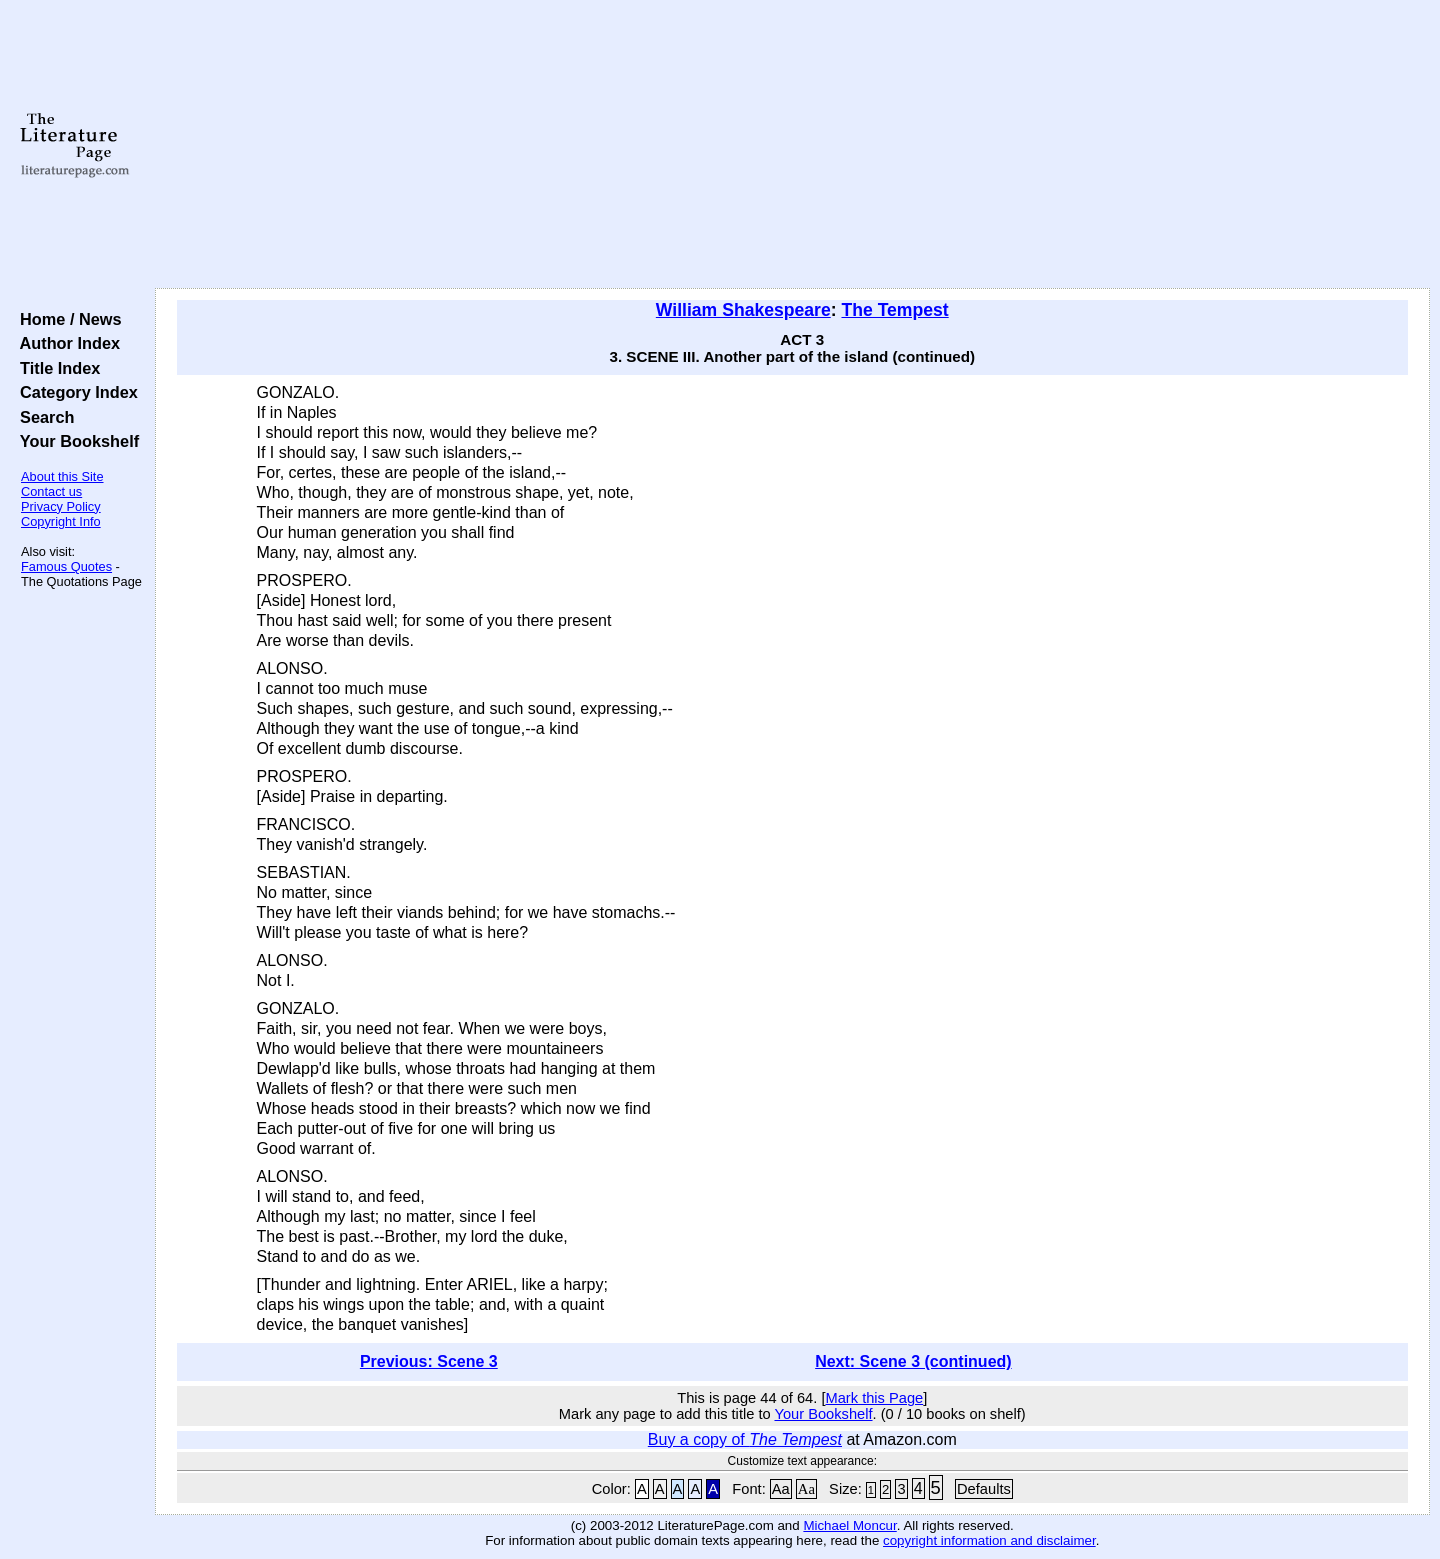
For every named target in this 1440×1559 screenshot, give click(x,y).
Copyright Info (61, 521)
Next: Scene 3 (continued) (913, 1361)
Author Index (65, 343)
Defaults (984, 1489)
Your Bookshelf (75, 441)
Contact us (51, 491)
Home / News (66, 319)
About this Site (62, 476)
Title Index (55, 368)
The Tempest (894, 310)
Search (42, 417)
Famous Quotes (66, 566)
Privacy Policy (61, 506)
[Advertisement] (792, 145)
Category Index (74, 392)
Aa (781, 1489)
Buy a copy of (745, 1439)
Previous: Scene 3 (429, 1361)
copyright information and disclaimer (989, 1540)
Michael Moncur (849, 1525)
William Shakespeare (743, 310)
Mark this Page (874, 1398)
